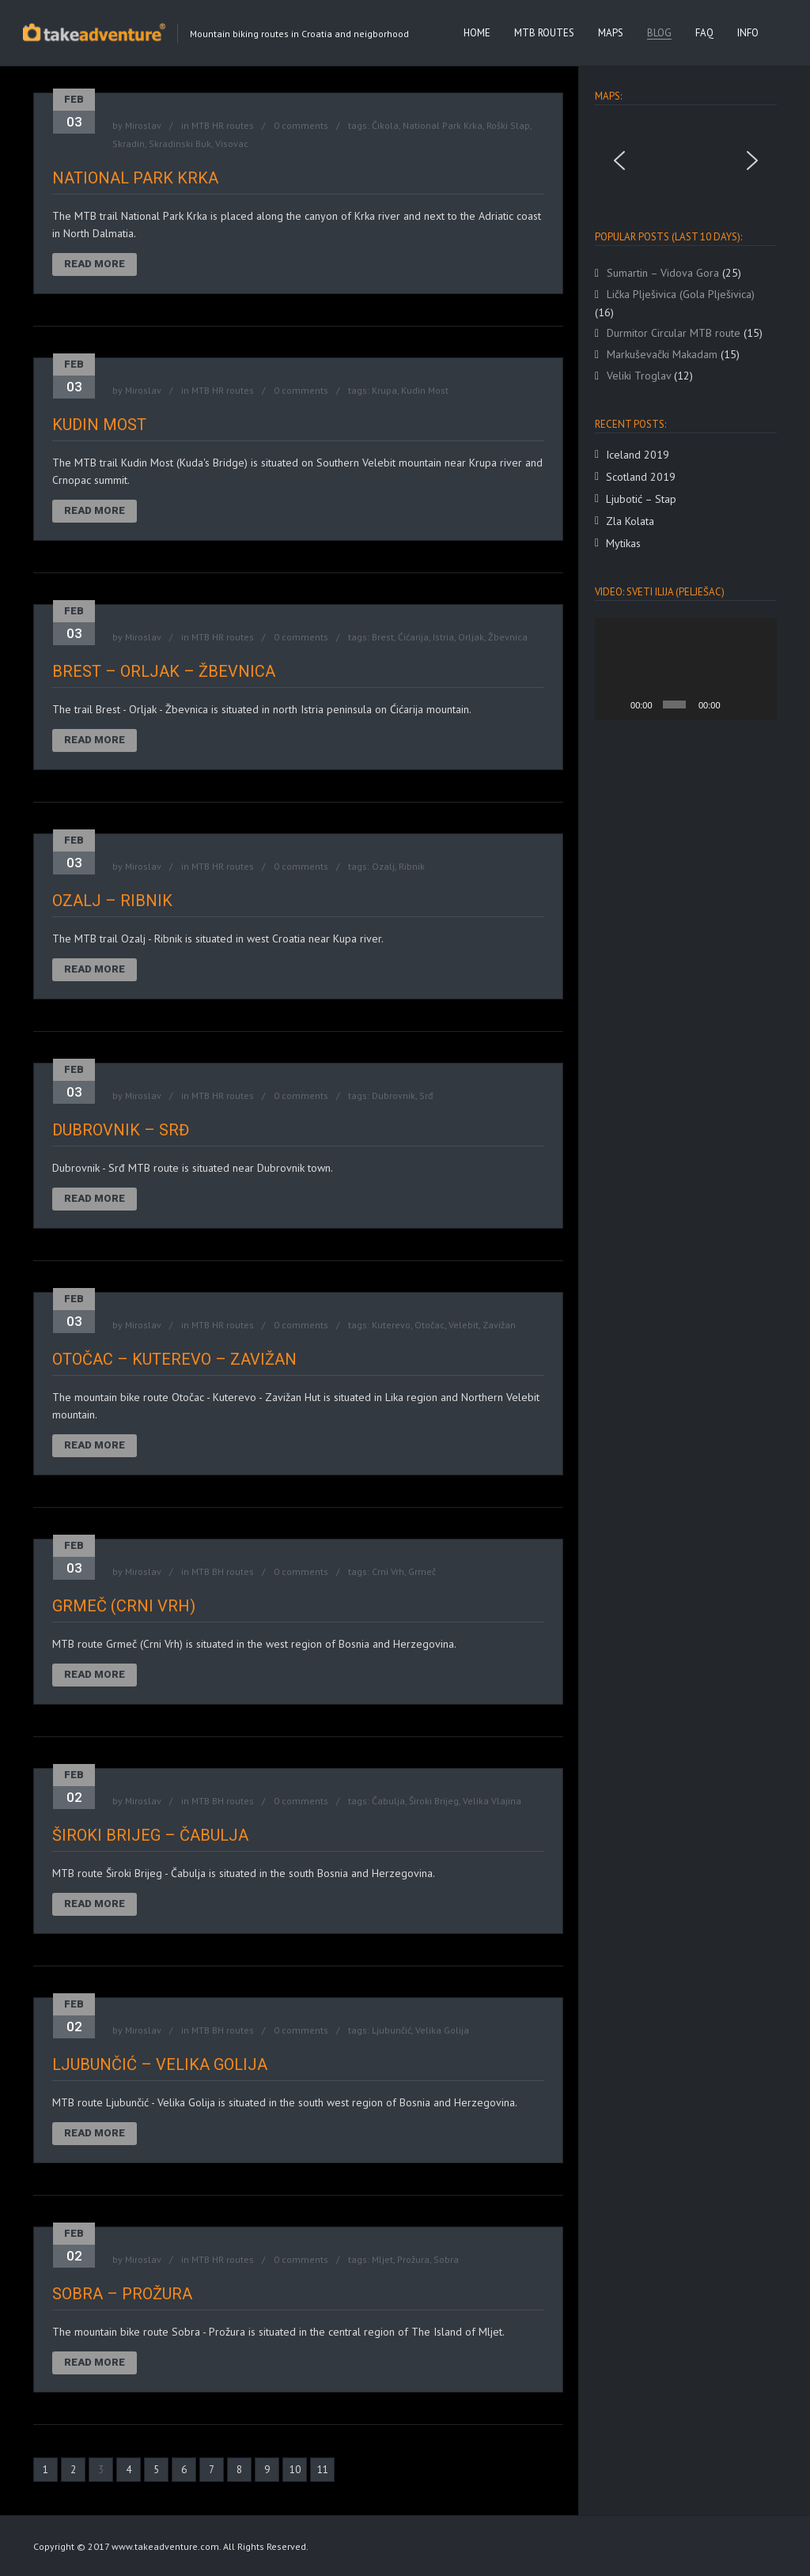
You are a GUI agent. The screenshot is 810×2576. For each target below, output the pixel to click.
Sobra (446, 2259)
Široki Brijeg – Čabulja (150, 1835)
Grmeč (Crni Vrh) (123, 1605)
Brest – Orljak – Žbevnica (163, 671)
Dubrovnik (393, 1095)
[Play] (615, 704)
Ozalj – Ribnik (112, 900)
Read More (94, 264)
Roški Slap (508, 125)
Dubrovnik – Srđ (120, 1129)
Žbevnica (508, 637)
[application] (686, 669)
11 (322, 2469)
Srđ (426, 1095)
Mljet (382, 2259)
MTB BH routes (222, 1571)
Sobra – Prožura (122, 2293)
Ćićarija (413, 637)
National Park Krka (443, 125)
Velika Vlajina (492, 1801)
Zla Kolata (630, 521)
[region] (686, 160)
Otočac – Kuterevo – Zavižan (174, 1359)
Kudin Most (425, 390)
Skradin (128, 143)
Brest (383, 637)
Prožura (413, 2259)
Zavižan (499, 1325)
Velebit (464, 1325)
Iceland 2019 (637, 455)
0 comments (301, 125)
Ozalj (383, 866)
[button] (619, 160)
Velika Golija (442, 2030)
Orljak (471, 637)
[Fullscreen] (758, 704)
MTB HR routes (222, 125)
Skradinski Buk (180, 143)
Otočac (429, 1325)
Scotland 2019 (641, 477)
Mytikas (623, 543)
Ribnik (412, 866)
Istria (443, 637)
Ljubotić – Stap (641, 499)
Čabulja (388, 1801)
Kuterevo (391, 1325)
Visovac (231, 143)
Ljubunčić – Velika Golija (159, 2064)
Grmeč (422, 1571)
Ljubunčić (391, 2030)
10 (295, 2469)
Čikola (385, 125)
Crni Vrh (388, 1571)
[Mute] (736, 704)
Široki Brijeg (434, 1801)
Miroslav (143, 125)
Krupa (384, 390)
